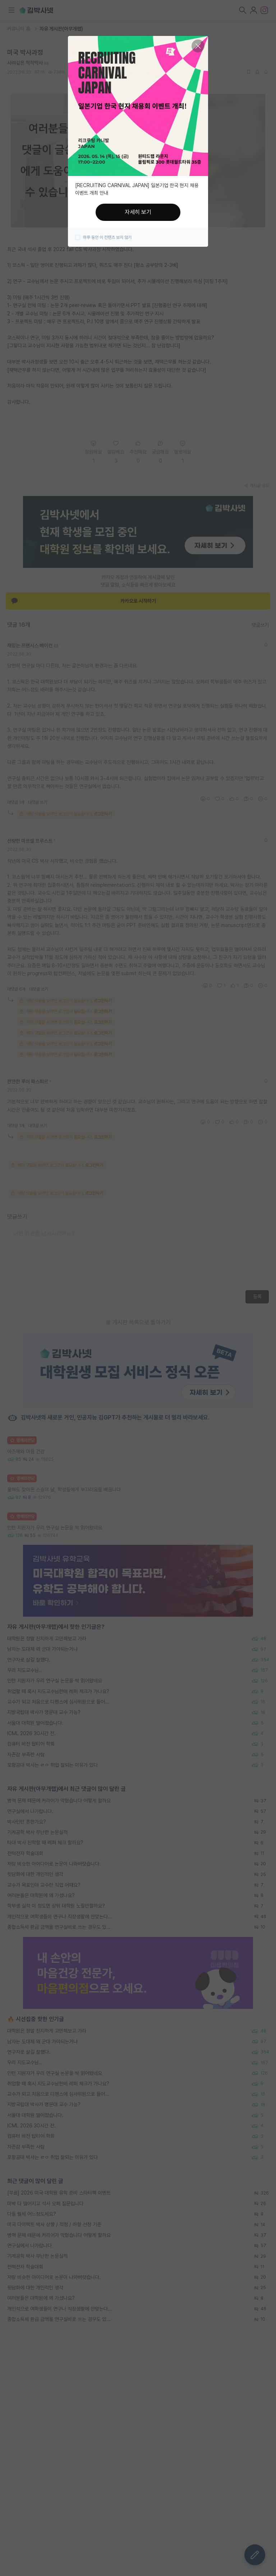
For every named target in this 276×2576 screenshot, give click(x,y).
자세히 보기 (138, 212)
